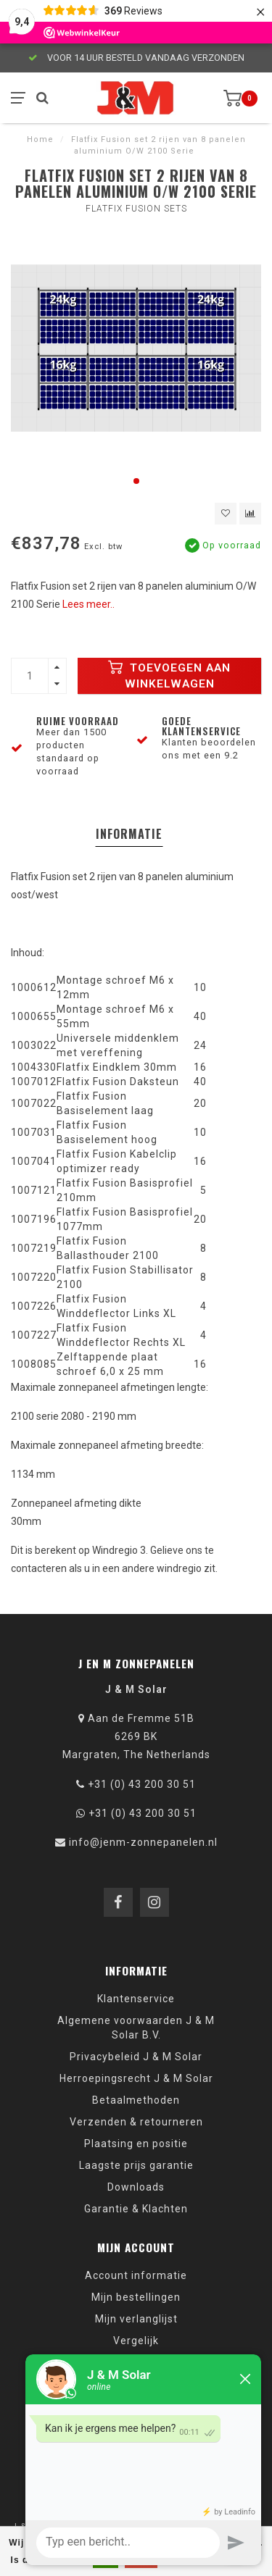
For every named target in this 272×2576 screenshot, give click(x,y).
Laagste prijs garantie (136, 2165)
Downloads (136, 2187)
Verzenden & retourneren (136, 2122)
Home (40, 139)
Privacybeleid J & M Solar (136, 2056)
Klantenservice (136, 1998)
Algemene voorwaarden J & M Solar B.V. (136, 2028)
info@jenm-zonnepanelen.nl (143, 1842)
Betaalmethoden (136, 2100)
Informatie (129, 833)
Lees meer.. (88, 604)
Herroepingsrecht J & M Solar (136, 2078)
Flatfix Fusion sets (136, 209)
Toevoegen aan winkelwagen (169, 675)
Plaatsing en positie (136, 2143)
